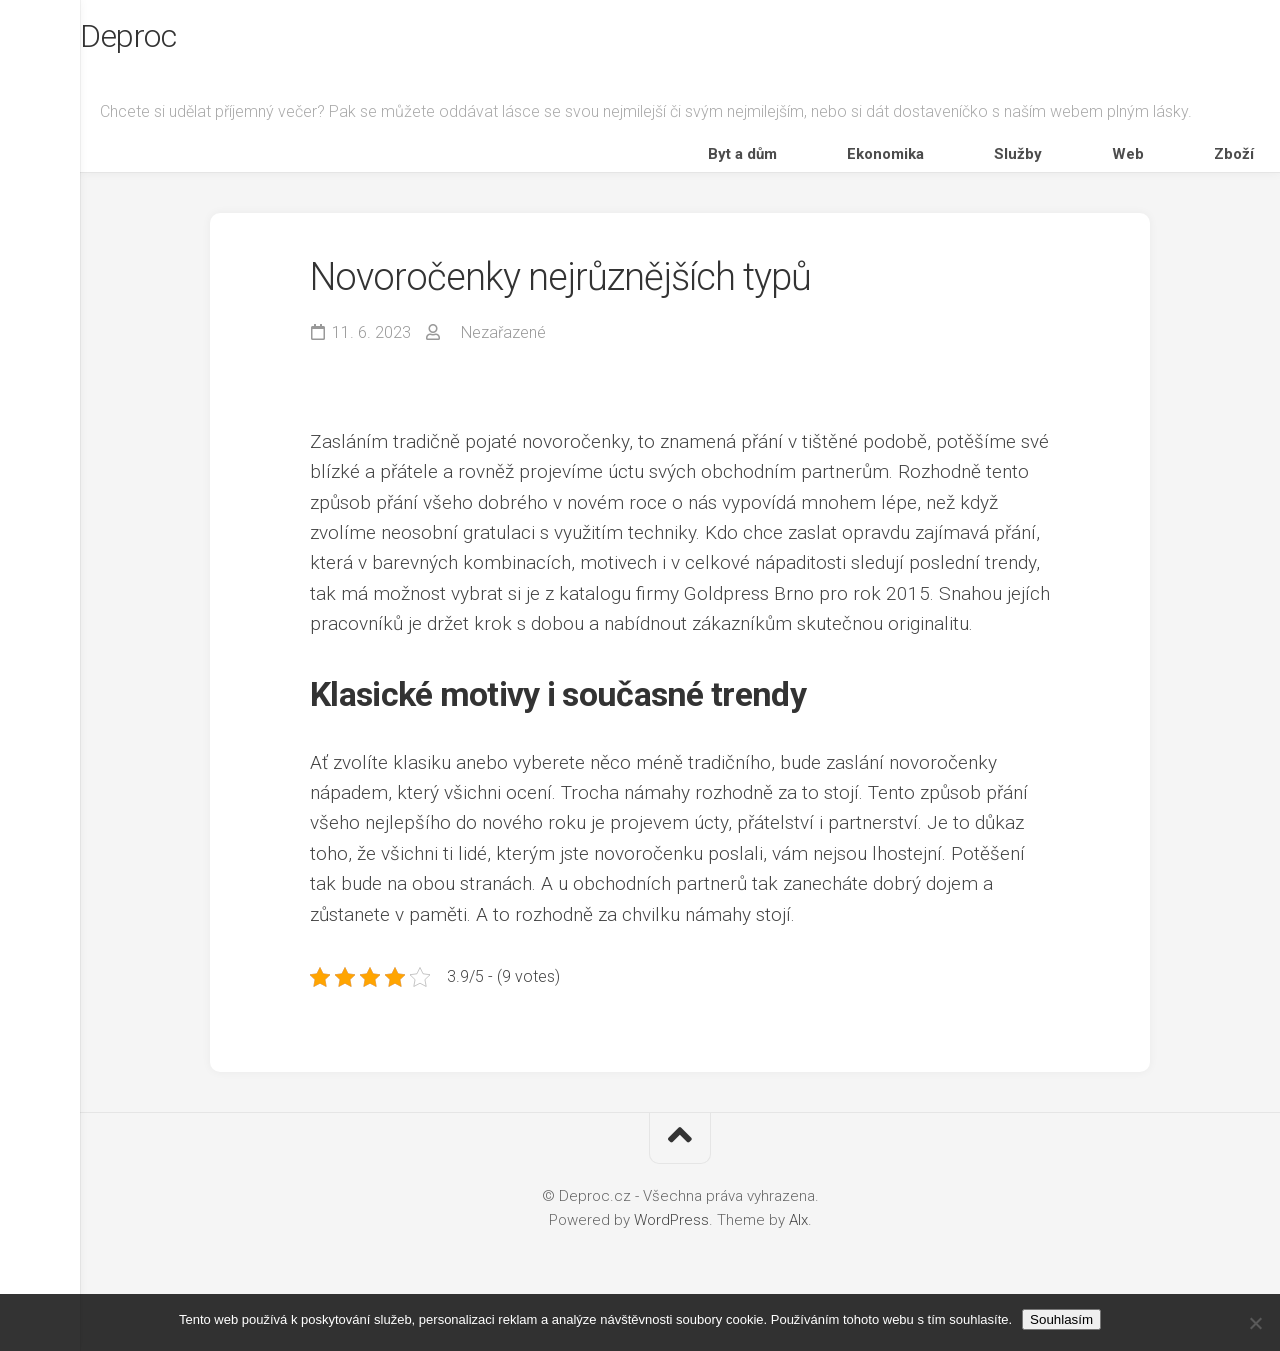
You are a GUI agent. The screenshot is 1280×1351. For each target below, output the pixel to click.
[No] (1255, 1323)
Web (1160, 173)
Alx (798, 1249)
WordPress (671, 1249)
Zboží (1220, 173)
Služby (1096, 173)
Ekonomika (1011, 173)
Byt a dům (914, 173)
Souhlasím (1061, 1319)
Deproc (175, 41)
